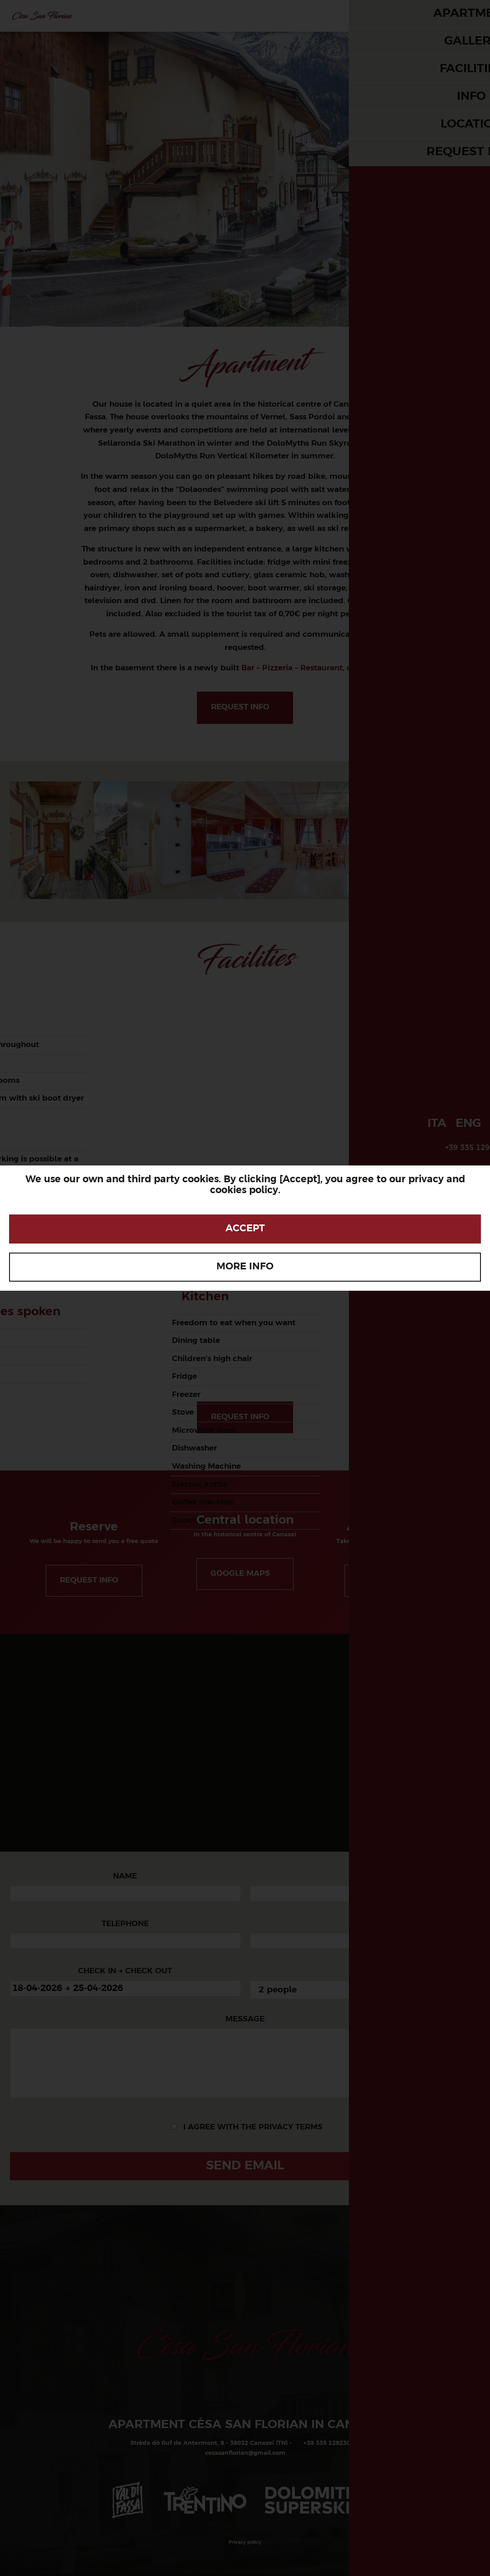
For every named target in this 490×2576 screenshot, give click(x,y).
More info (245, 1267)
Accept (245, 1228)
